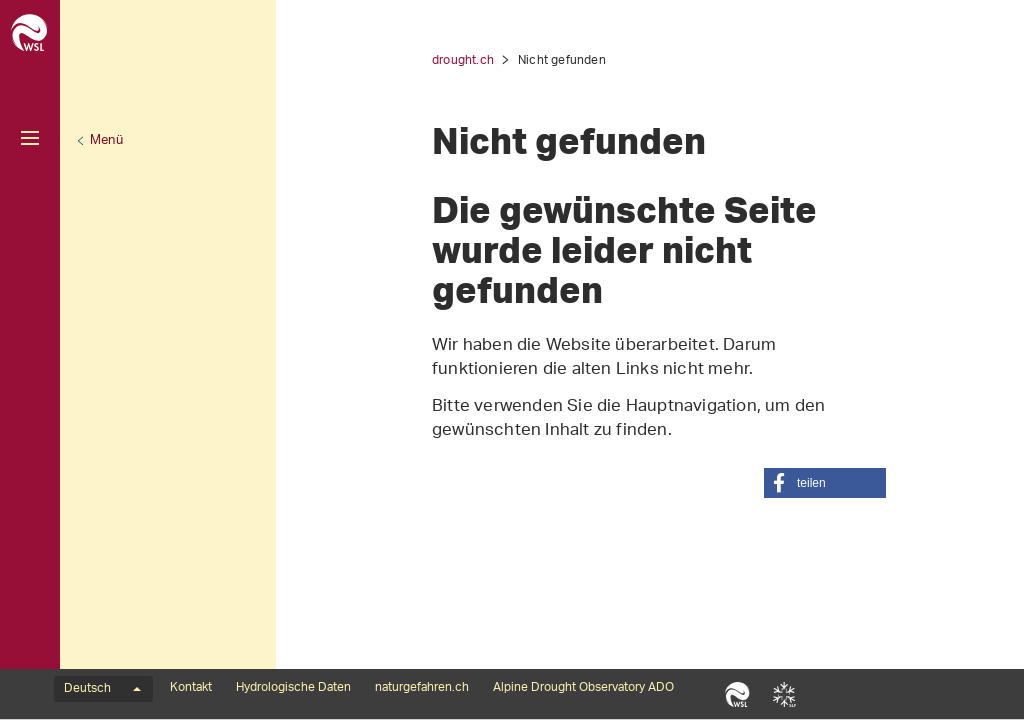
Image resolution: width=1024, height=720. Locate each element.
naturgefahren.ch (422, 688)
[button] (825, 483)
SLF (784, 694)
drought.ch (463, 60)
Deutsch (102, 689)
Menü (106, 140)
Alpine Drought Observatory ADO (583, 688)
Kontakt (191, 688)
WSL (737, 694)
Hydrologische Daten (293, 688)
